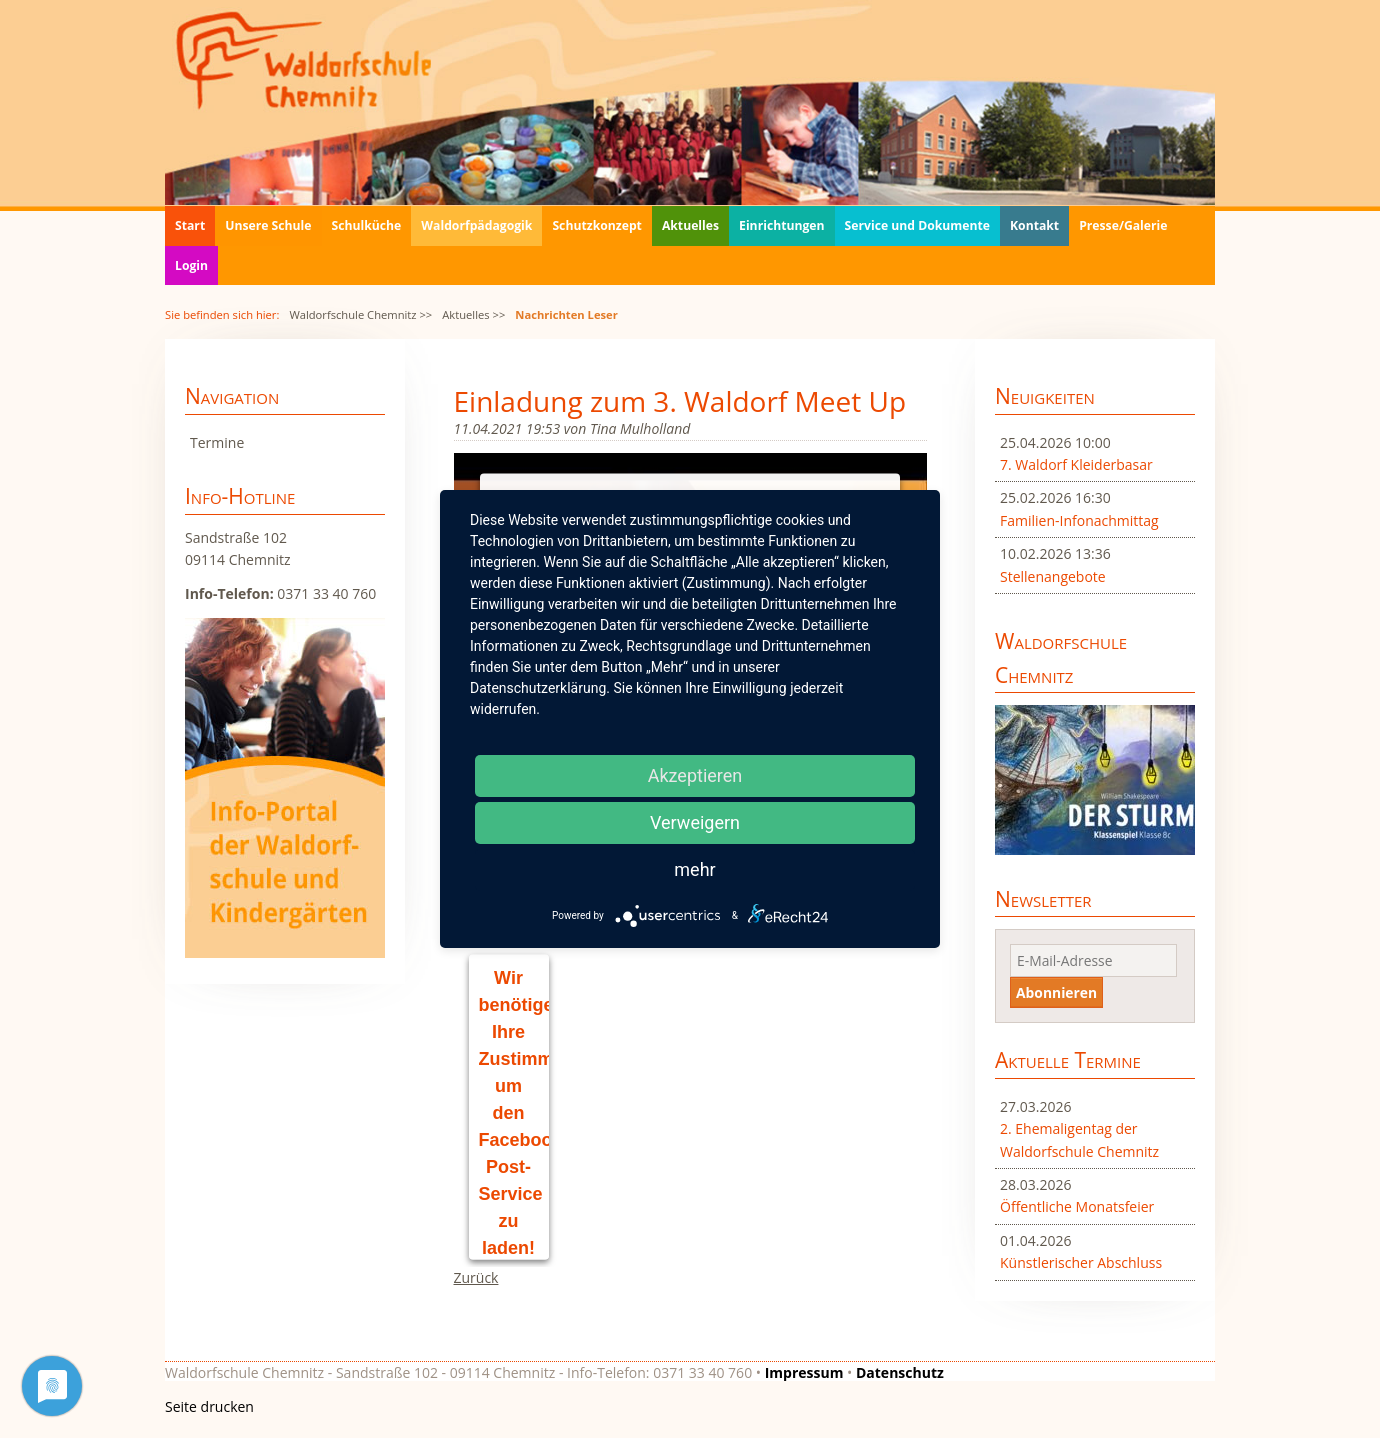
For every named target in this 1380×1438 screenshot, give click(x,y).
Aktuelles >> (473, 314)
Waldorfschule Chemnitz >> (360, 314)
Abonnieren (1056, 992)
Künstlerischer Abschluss (1081, 1262)
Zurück (476, 1277)
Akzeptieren (695, 775)
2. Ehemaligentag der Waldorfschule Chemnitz (1079, 1139)
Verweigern (695, 822)
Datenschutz (900, 1372)
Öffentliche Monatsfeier (1077, 1206)
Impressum (804, 1372)
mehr (694, 869)
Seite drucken (209, 1406)
